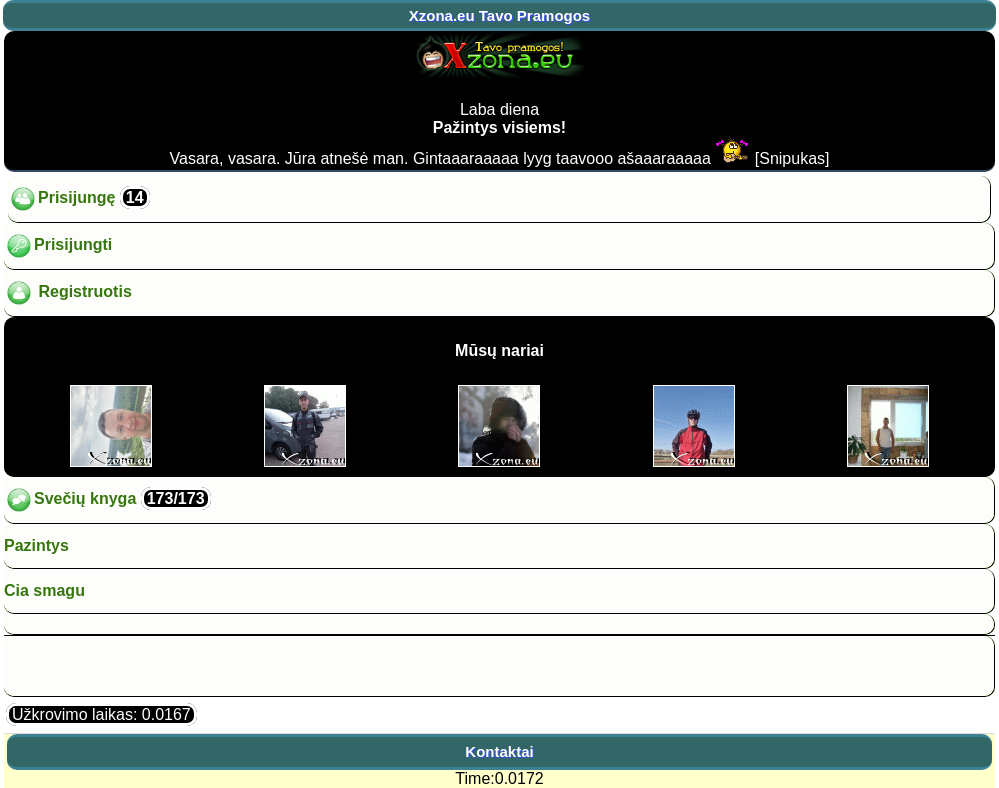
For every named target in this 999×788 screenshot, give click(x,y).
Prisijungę (79, 199)
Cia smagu (44, 590)
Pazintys (36, 545)
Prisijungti (58, 246)
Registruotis (68, 293)
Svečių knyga (107, 500)
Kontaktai (499, 751)
